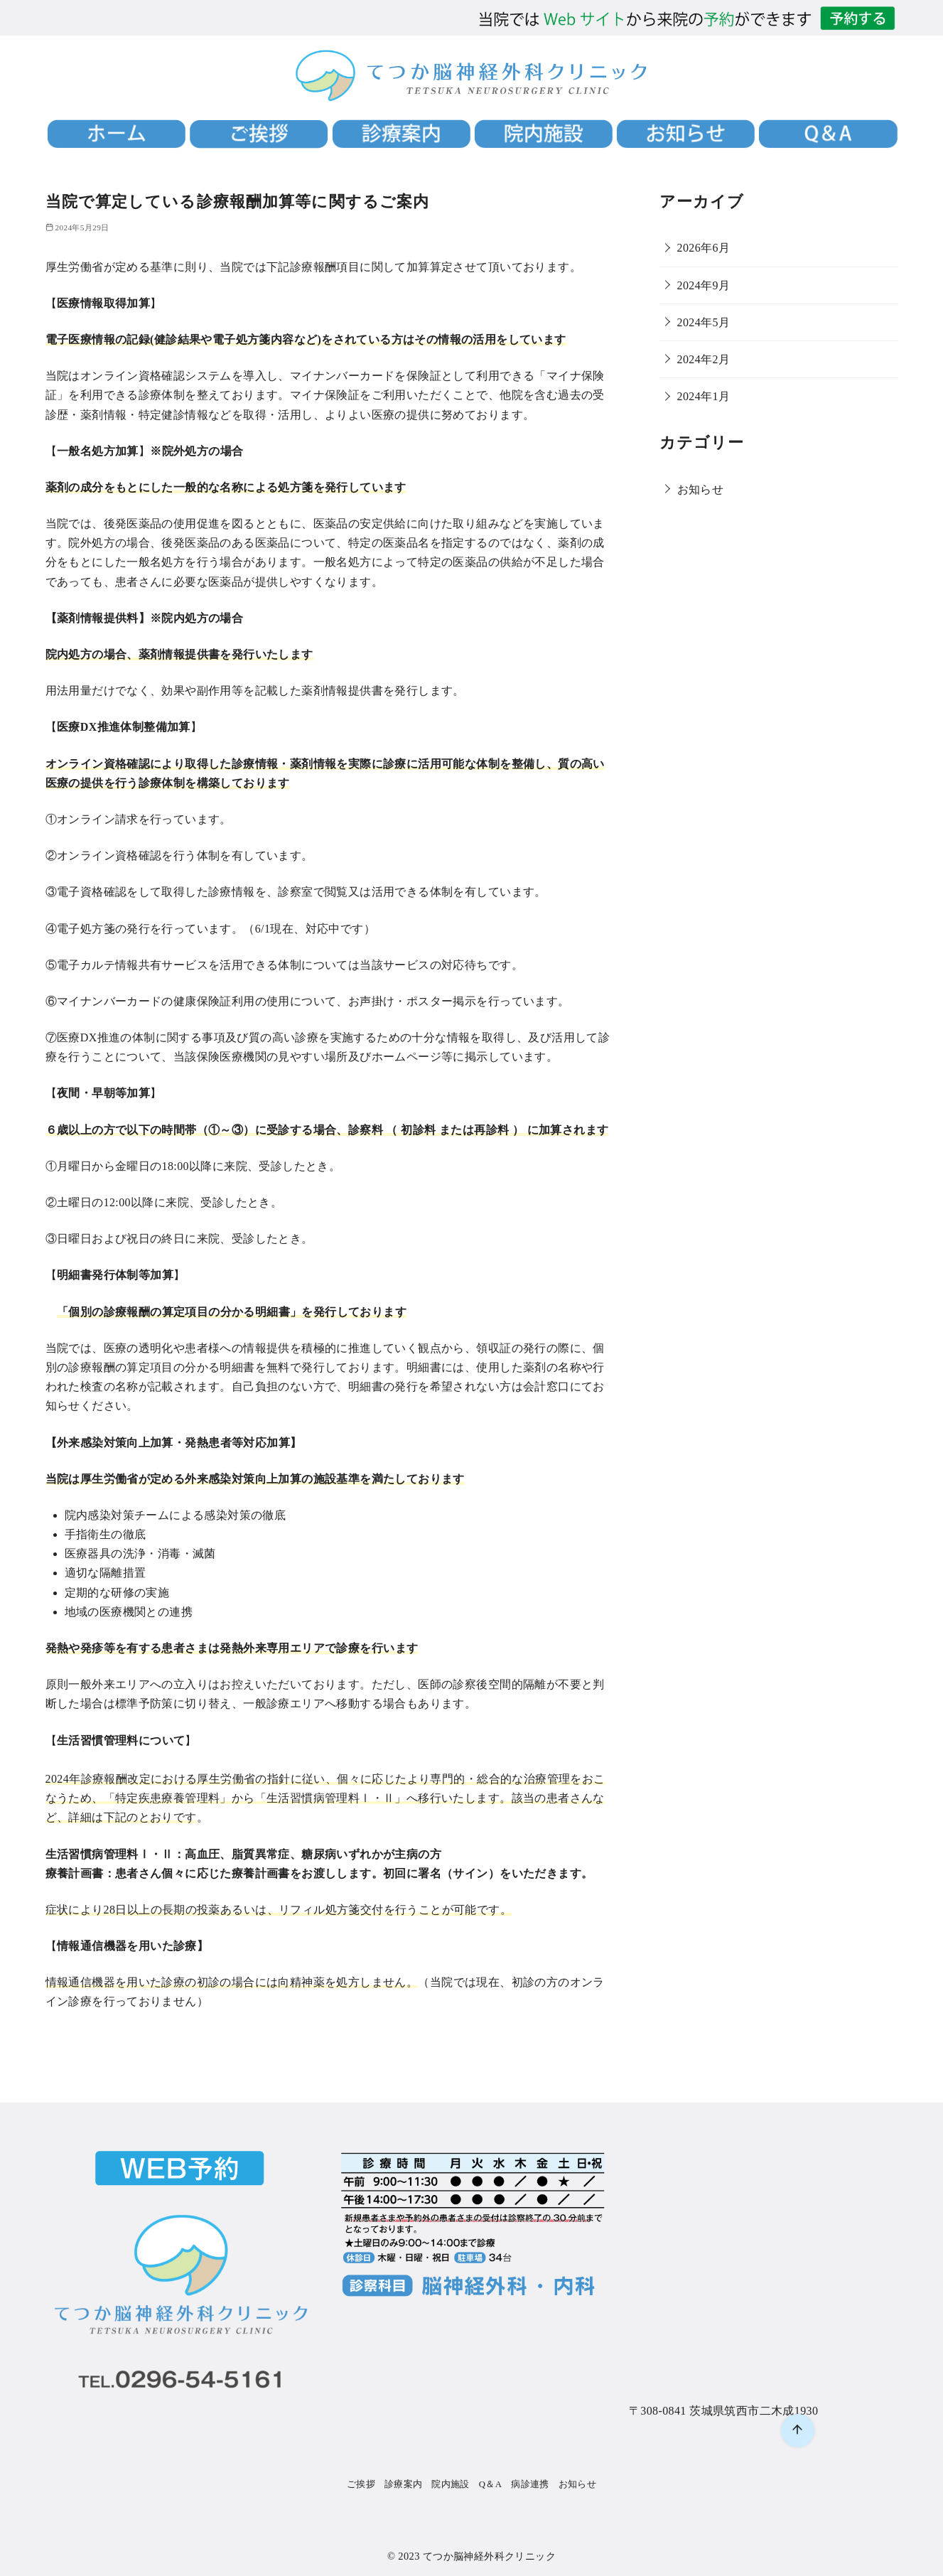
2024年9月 (704, 285)
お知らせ (700, 489)
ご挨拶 (361, 2484)
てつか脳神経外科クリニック (489, 2556)
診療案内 (403, 2484)
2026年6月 (704, 248)
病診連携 (530, 2484)
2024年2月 (704, 359)
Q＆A (490, 2484)
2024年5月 (704, 322)
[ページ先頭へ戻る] (797, 2430)
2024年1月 (704, 396)
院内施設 (450, 2484)
